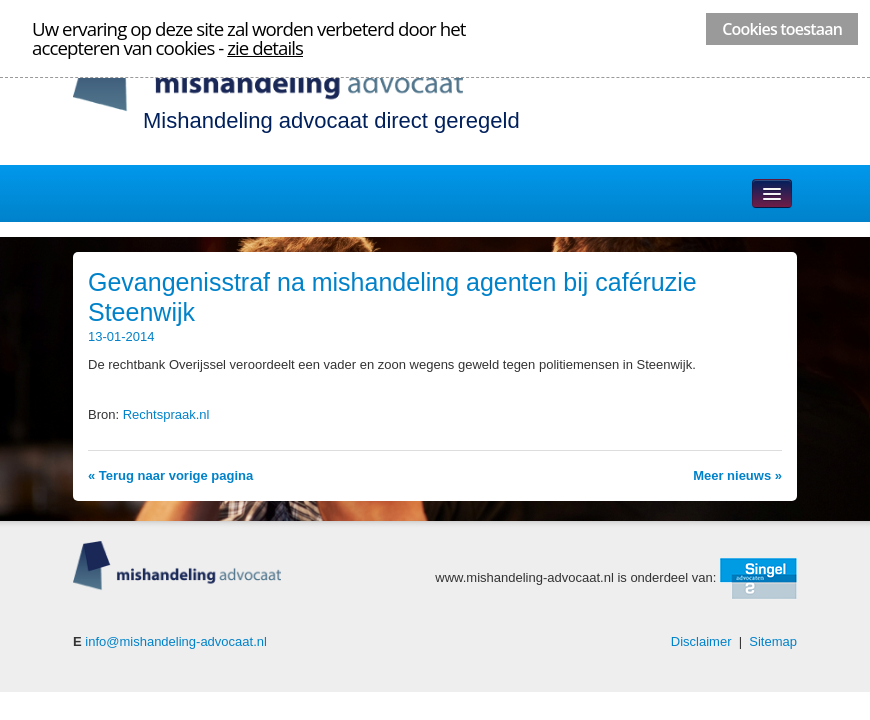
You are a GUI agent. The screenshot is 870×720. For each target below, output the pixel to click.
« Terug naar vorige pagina (170, 475)
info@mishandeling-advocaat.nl (176, 641)
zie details (265, 47)
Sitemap (773, 641)
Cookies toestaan (782, 29)
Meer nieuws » (737, 475)
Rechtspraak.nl (166, 414)
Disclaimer (701, 641)
